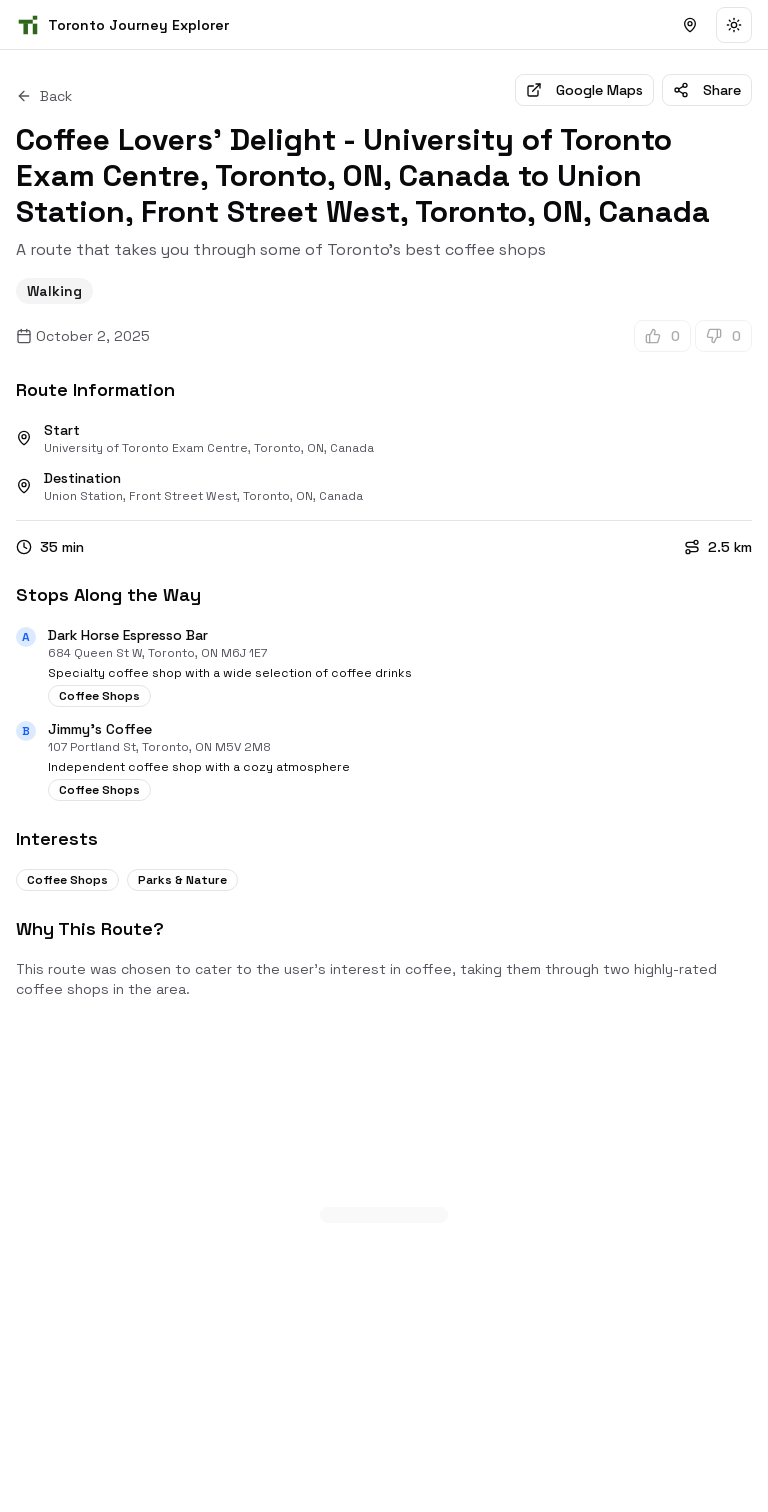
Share (707, 90)
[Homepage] (122, 25)
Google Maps (584, 90)
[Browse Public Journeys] (690, 25)
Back (44, 96)
